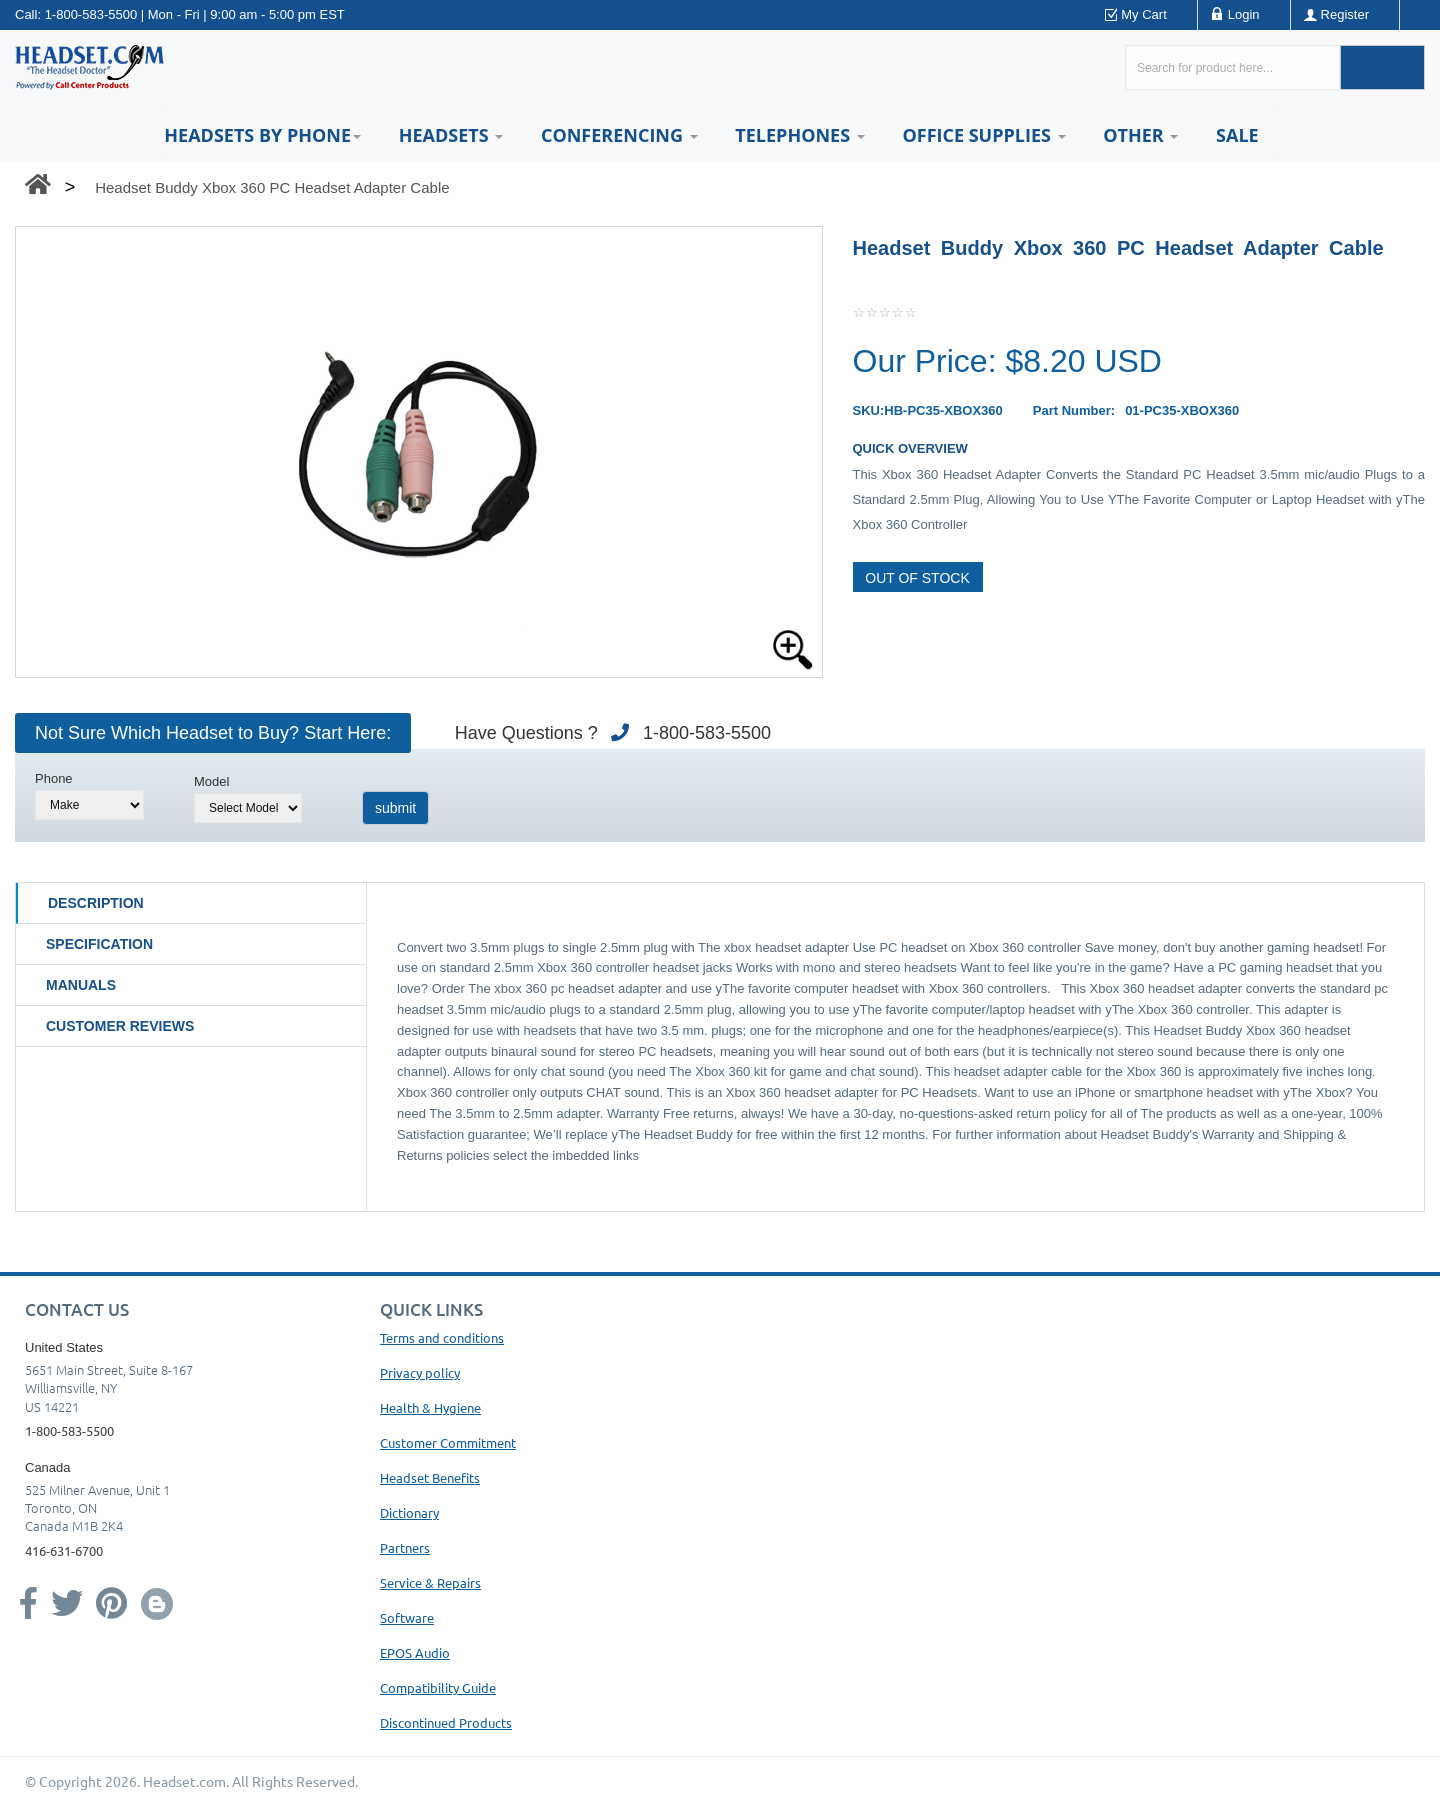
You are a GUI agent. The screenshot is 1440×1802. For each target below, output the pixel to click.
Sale (1237, 135)
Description (96, 903)
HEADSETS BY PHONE (262, 135)
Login (1244, 14)
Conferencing (619, 135)
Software (407, 1617)
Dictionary (409, 1512)
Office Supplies (983, 135)
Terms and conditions (442, 1337)
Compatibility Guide (438, 1687)
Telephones (799, 135)
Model (211, 781)
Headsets (451, 135)
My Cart (1144, 14)
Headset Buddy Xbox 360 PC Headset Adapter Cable (272, 187)
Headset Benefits (430, 1477)
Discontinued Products (446, 1722)
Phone (54, 778)
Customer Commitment (448, 1442)
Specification (99, 944)
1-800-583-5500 (91, 14)
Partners (405, 1547)
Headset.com (184, 1781)
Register (1345, 14)
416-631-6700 (64, 1550)
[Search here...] (1232, 67)
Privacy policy (420, 1372)
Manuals (81, 985)
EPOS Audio (415, 1652)
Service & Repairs (430, 1582)
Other (1140, 135)
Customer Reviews (120, 1026)
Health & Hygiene (430, 1407)
